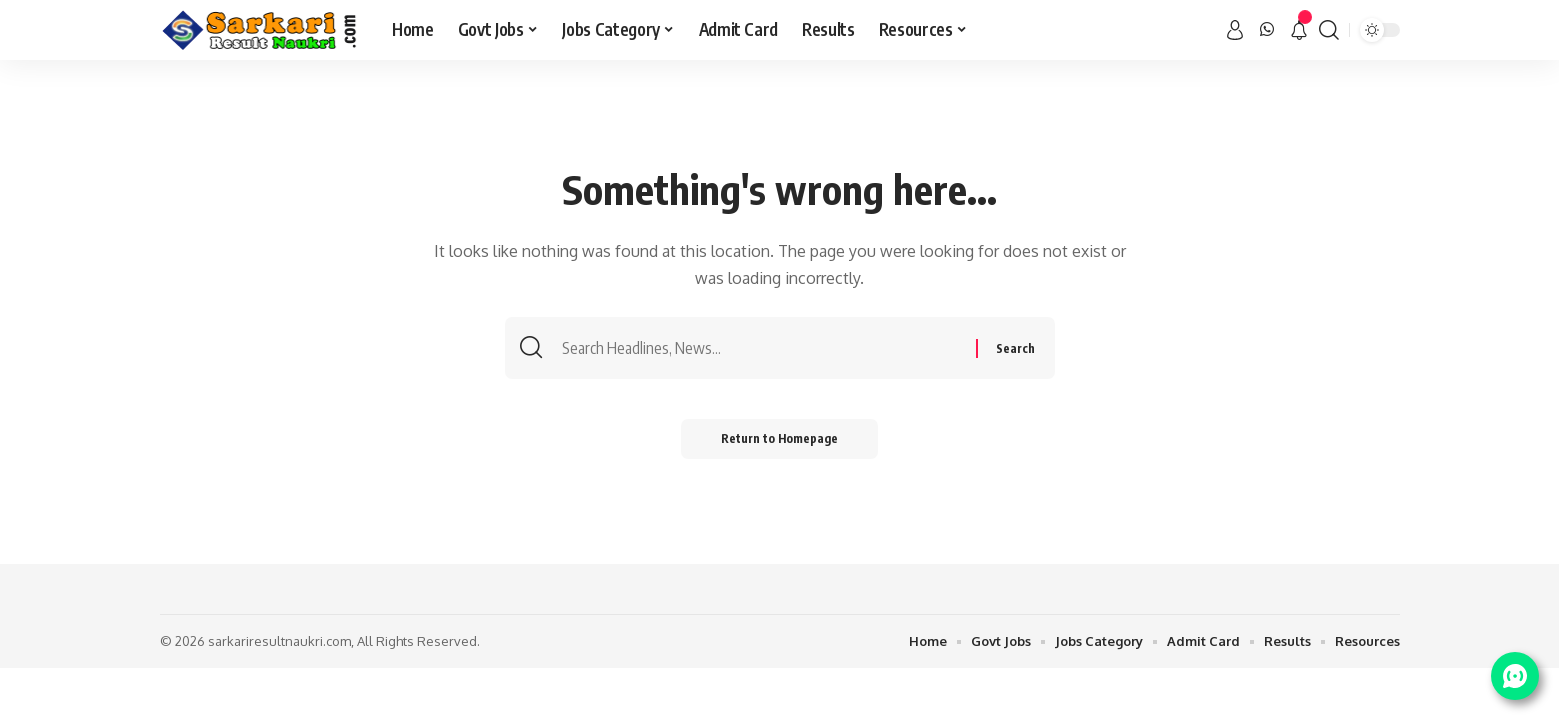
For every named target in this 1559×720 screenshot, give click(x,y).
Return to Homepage (779, 438)
